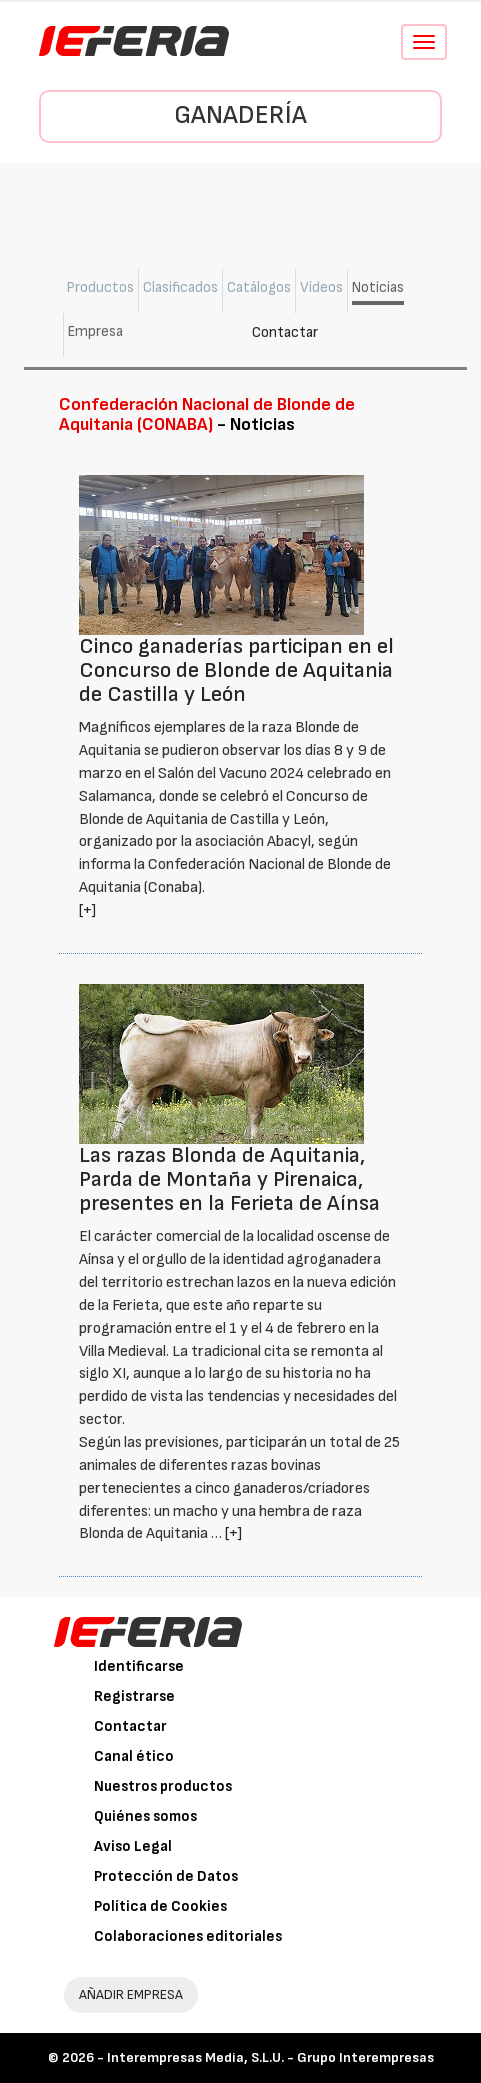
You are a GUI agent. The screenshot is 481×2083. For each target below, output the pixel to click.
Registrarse (134, 1696)
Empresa (95, 331)
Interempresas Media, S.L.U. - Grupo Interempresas (270, 2057)
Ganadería (240, 115)
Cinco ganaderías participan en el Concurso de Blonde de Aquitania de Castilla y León (236, 670)
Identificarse (139, 1666)
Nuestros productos (163, 1786)
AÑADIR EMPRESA (131, 1994)
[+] (87, 910)
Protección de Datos (166, 1876)
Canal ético (134, 1756)
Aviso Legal (133, 1846)
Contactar (285, 332)
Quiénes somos (145, 1816)
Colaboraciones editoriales (188, 1936)
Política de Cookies (160, 1906)
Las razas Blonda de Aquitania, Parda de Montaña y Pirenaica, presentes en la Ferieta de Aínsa (229, 1179)
